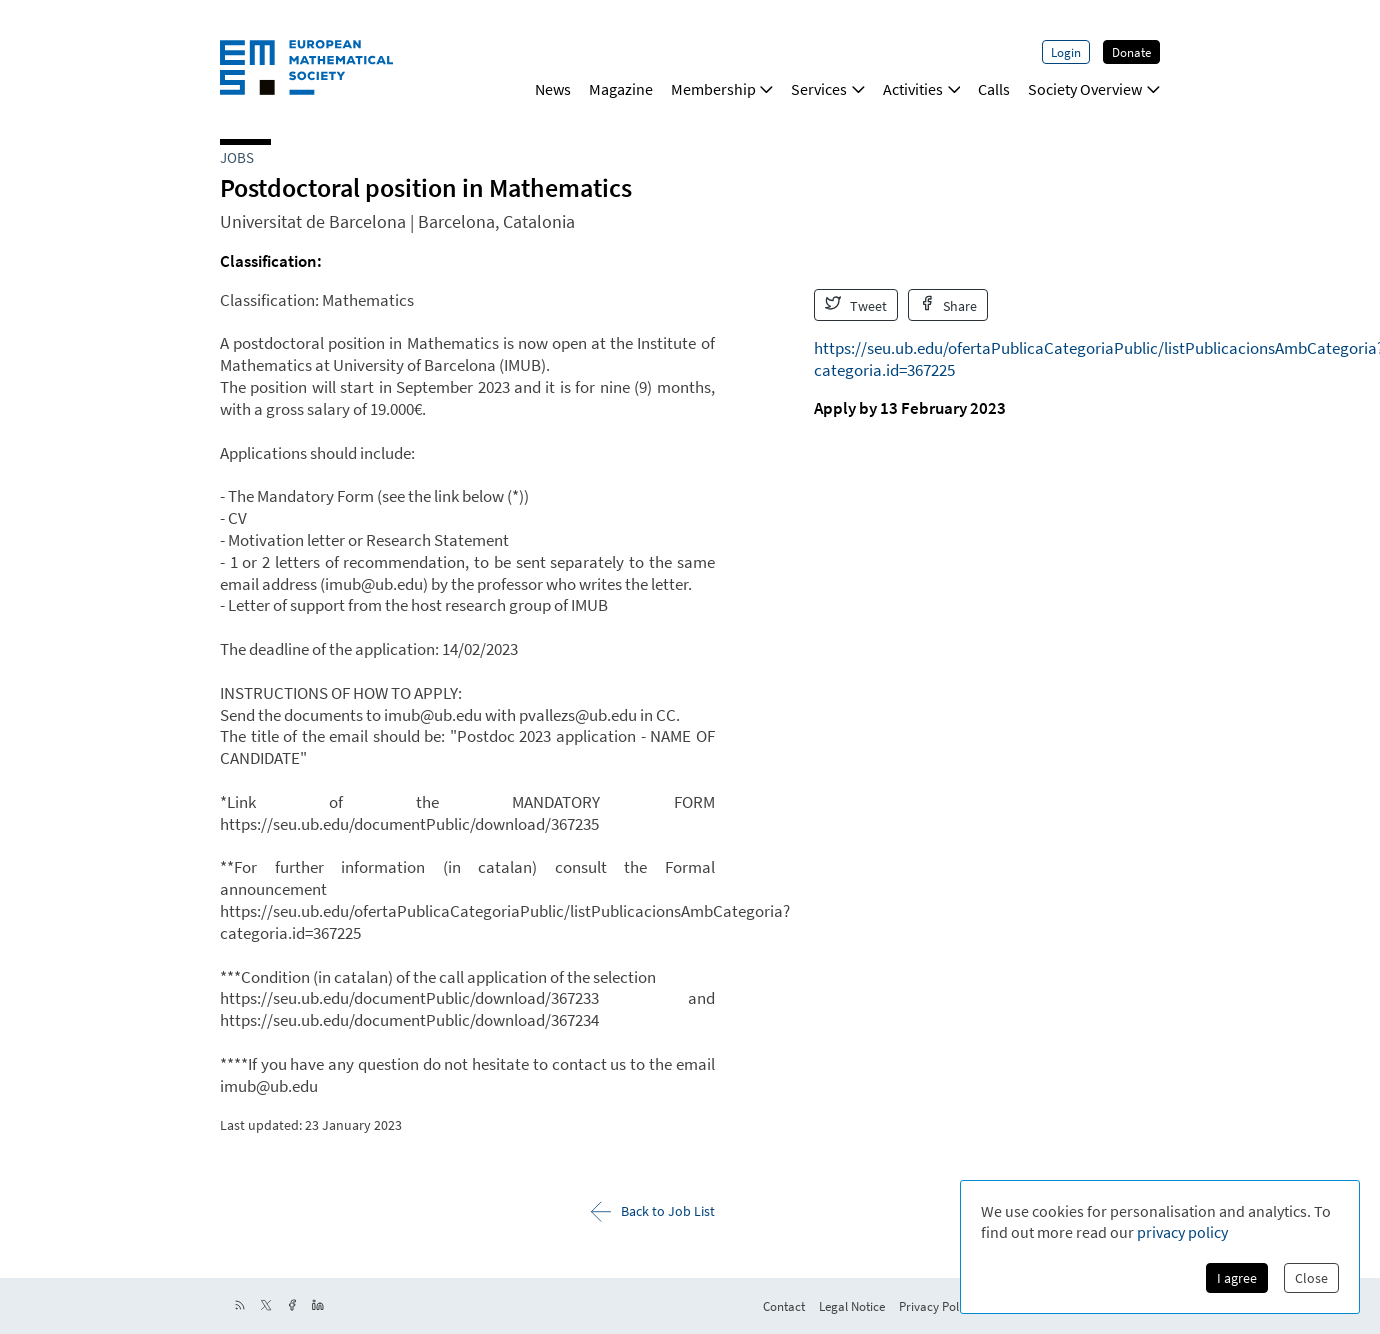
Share (948, 305)
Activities (922, 89)
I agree (1237, 1278)
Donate (1131, 52)
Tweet (856, 305)
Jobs (237, 157)
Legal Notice (852, 1306)
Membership (722, 89)
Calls (994, 89)
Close (1311, 1278)
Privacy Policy (936, 1306)
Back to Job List (653, 1211)
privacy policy (1182, 1232)
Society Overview (1094, 89)
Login (1066, 52)
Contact (784, 1306)
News (553, 89)
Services (828, 89)
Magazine (621, 89)
